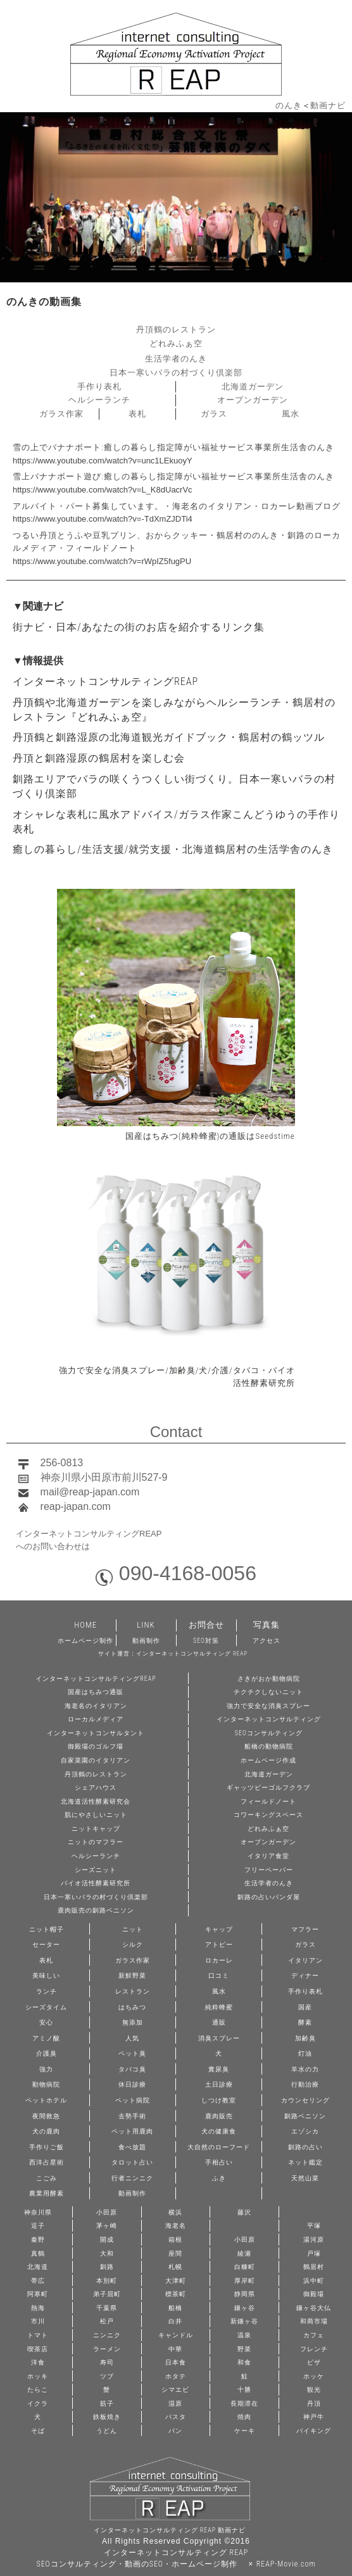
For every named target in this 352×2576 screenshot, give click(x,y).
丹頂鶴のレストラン (176, 329)
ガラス (214, 413)
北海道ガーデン (253, 386)
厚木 (244, 2225)
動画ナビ (328, 105)
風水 (290, 413)
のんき (288, 105)
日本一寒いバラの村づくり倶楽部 (176, 372)
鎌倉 (314, 2211)
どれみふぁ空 (176, 343)
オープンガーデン (252, 400)
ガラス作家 (61, 413)
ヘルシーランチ (99, 400)
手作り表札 (99, 386)
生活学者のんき (176, 358)
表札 (137, 413)
